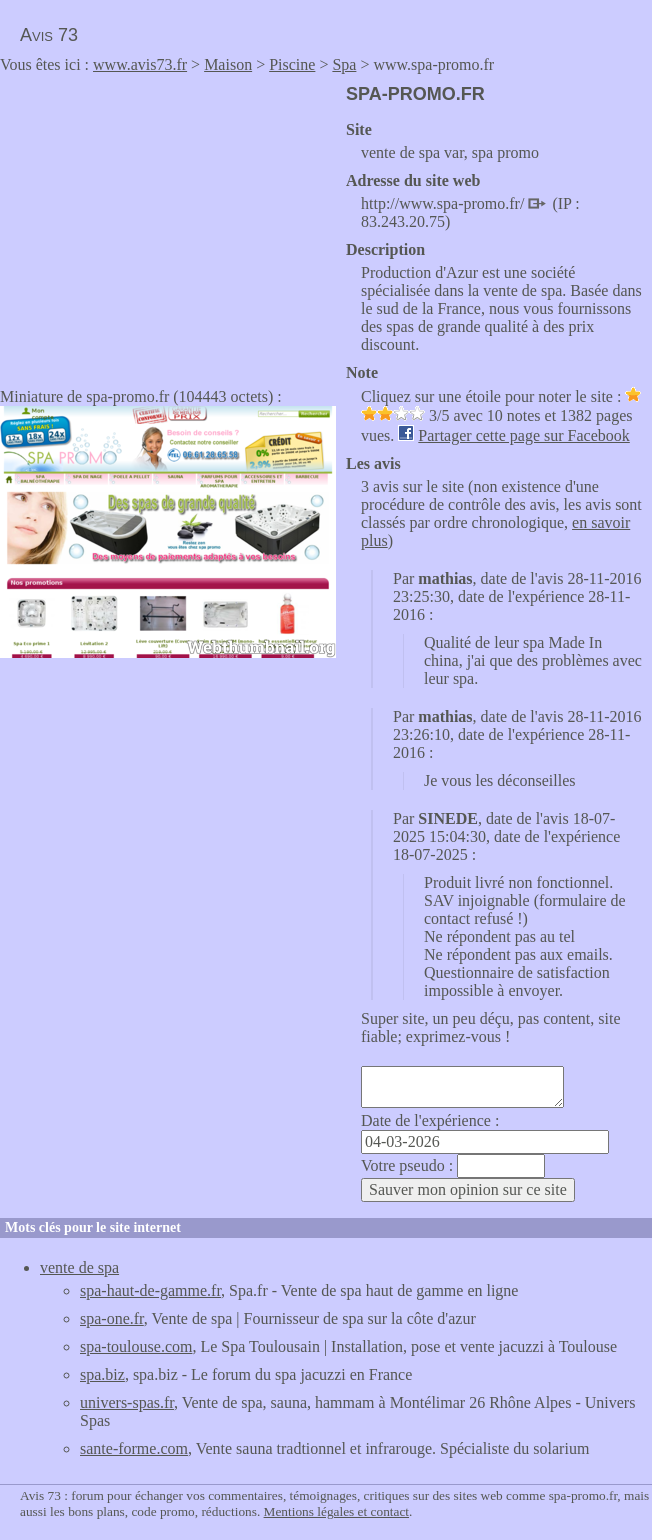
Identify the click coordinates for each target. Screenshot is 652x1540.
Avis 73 (49, 35)
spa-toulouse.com (136, 1346)
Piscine (292, 64)
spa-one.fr (112, 1318)
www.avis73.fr (140, 64)
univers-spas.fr (127, 1402)
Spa (344, 64)
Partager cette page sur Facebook (523, 435)
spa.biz (102, 1374)
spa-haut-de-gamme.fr (150, 1290)
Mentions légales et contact (336, 1511)
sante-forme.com (134, 1448)
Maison (228, 64)
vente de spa (79, 1267)
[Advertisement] (168, 224)
